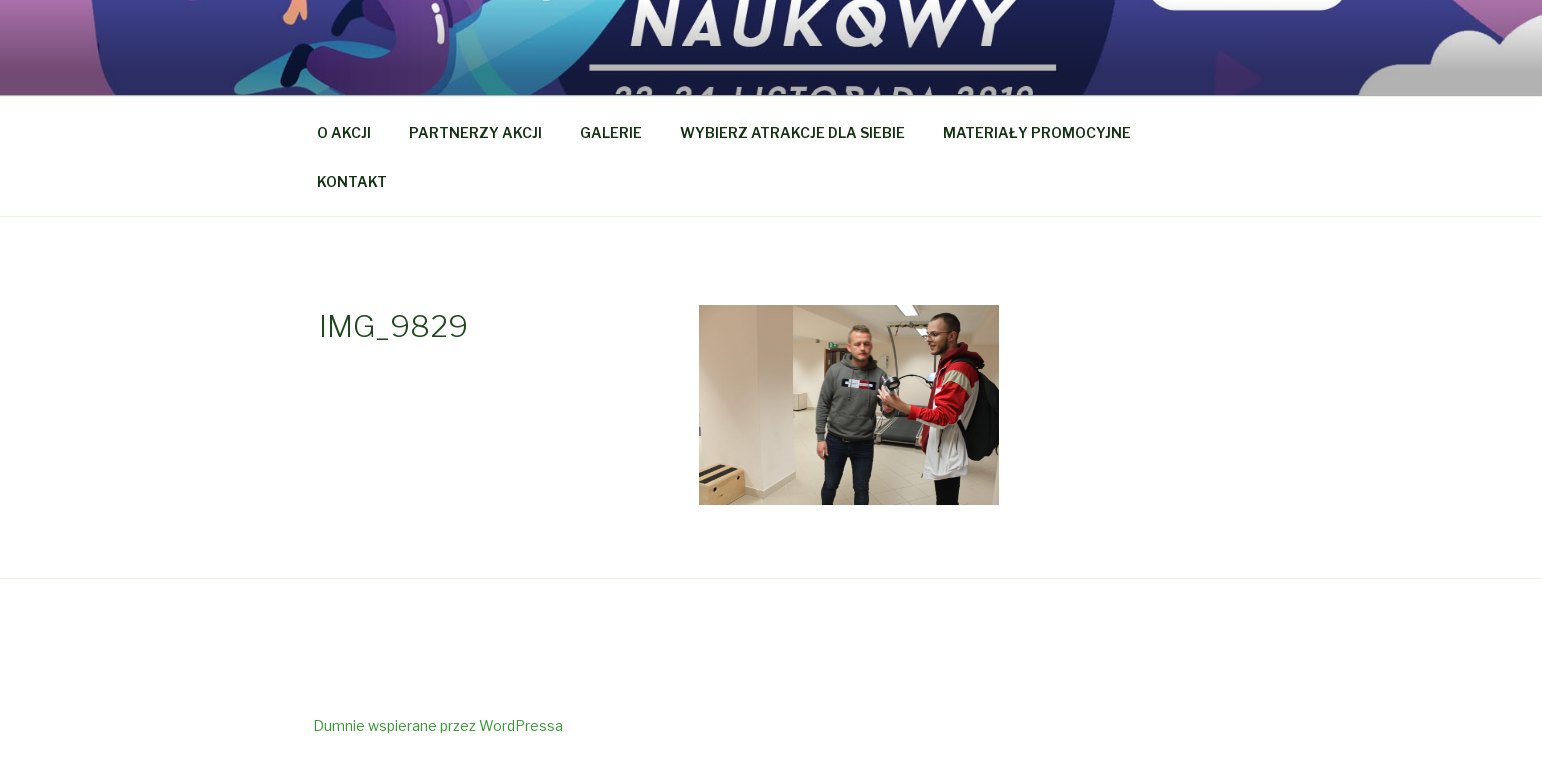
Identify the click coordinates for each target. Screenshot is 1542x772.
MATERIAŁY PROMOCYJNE (1037, 132)
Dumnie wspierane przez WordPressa (438, 725)
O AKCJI (344, 132)
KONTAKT (352, 181)
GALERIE (611, 132)
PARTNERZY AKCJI (475, 132)
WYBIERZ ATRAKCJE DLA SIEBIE (792, 132)
